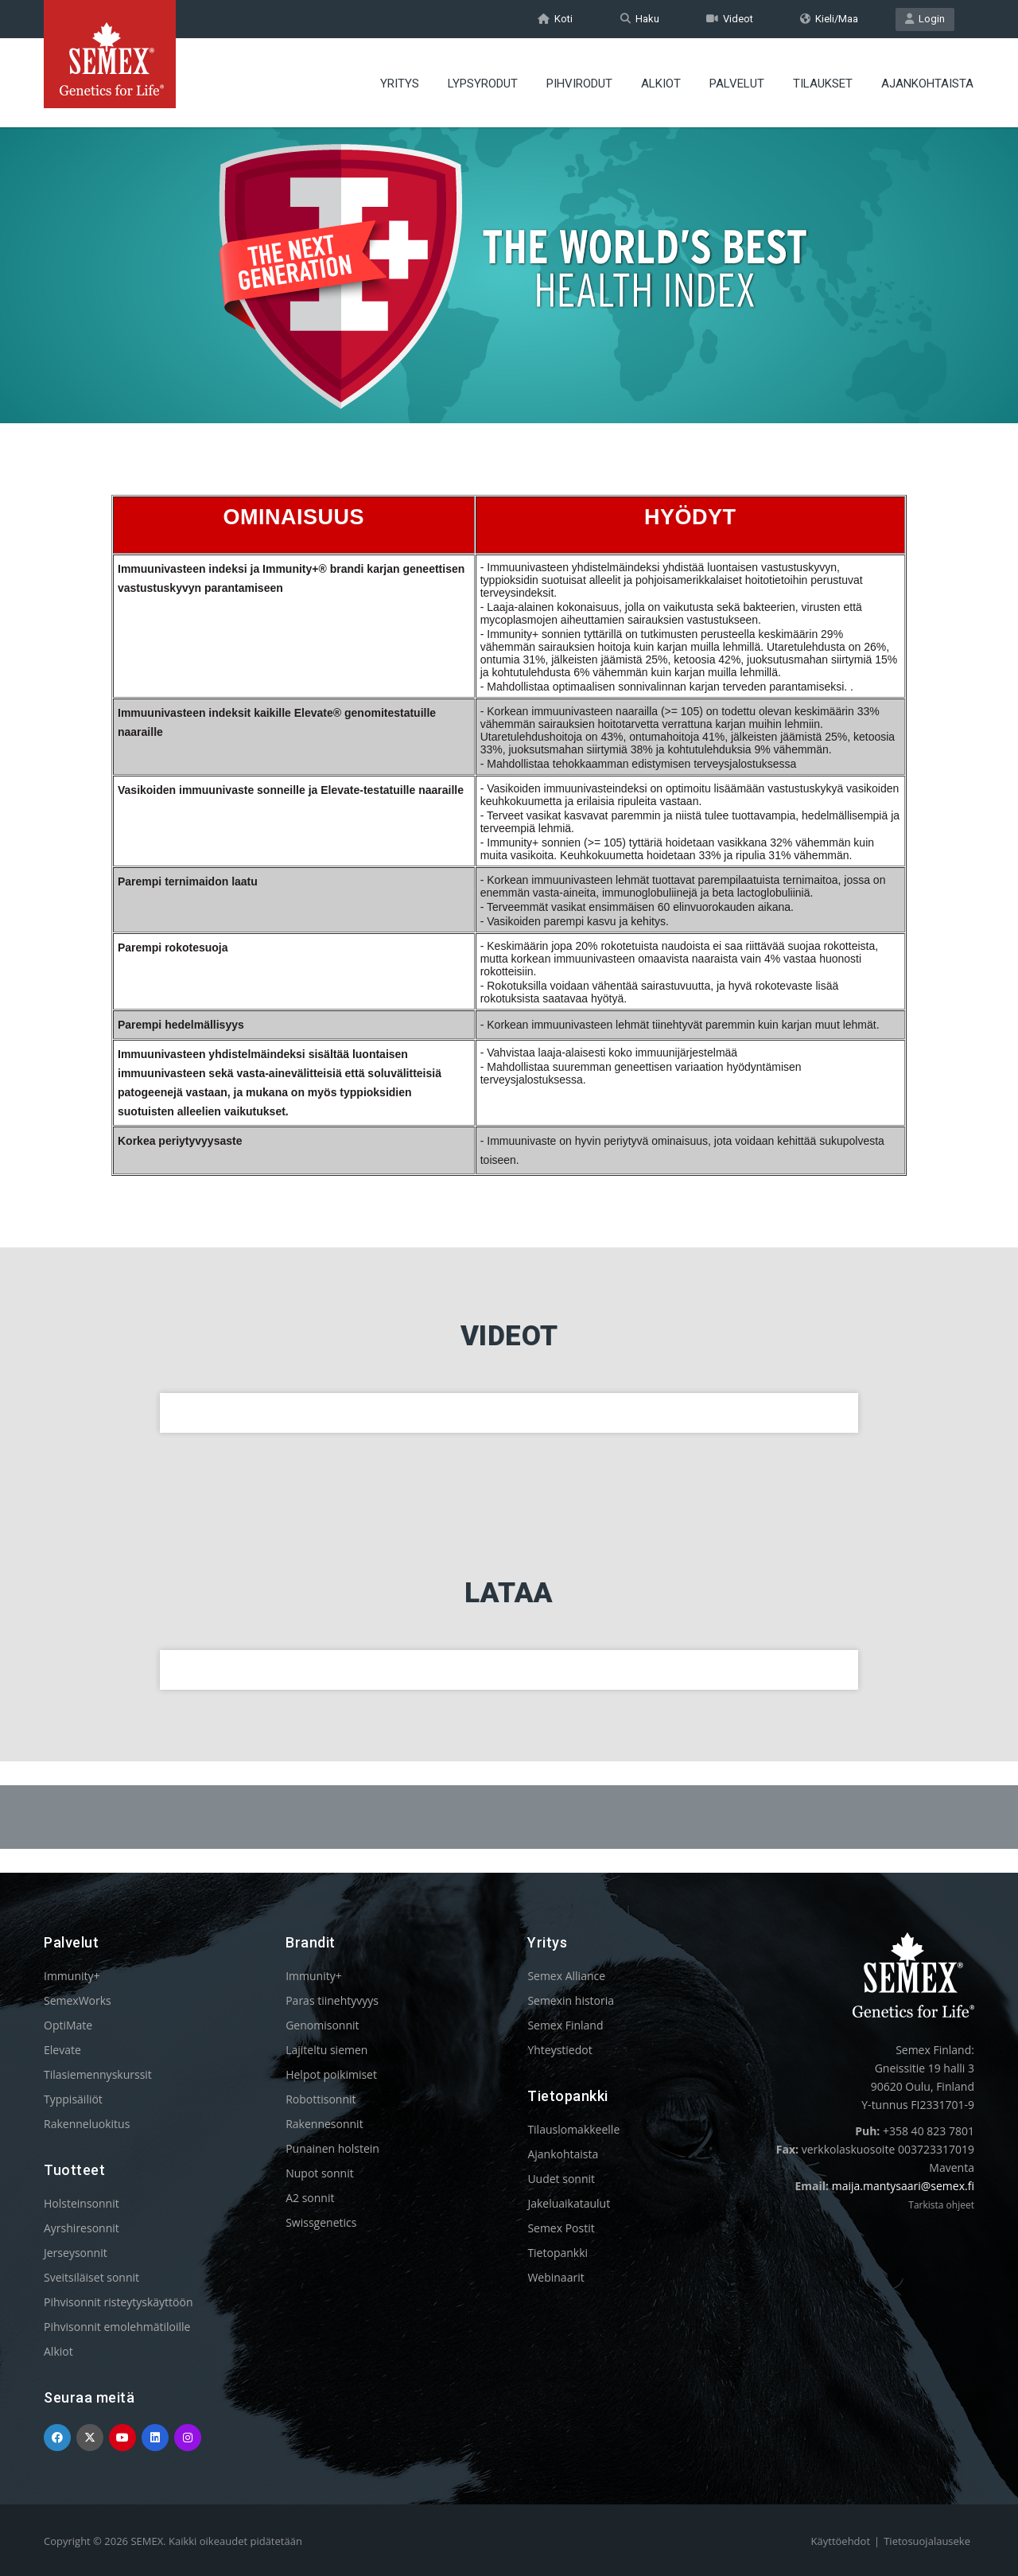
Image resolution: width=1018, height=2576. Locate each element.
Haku (639, 19)
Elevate (62, 2049)
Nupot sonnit (320, 2173)
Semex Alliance (566, 1975)
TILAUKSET (823, 83)
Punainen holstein (332, 2148)
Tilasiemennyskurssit (98, 2074)
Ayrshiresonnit (81, 2228)
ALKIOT (661, 83)
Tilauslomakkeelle (573, 2129)
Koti (555, 19)
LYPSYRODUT (483, 83)
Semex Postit (560, 2228)
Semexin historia (570, 2000)
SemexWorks (77, 2000)
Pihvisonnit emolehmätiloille (117, 2326)
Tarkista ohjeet (941, 2205)
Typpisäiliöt (73, 2099)
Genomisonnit (322, 2025)
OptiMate (68, 2025)
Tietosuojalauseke (927, 2541)
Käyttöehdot (840, 2541)
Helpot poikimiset (331, 2074)
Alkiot (58, 2351)
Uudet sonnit (561, 2178)
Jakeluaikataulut (568, 2203)
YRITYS (399, 83)
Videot (729, 19)
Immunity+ (72, 1975)
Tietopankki (557, 2252)
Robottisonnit (321, 2099)
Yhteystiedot (559, 2049)
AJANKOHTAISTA (927, 83)
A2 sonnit (310, 2197)
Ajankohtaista (562, 2154)
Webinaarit (555, 2277)
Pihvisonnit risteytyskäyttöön (118, 2301)
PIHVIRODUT (579, 83)
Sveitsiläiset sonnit (91, 2277)
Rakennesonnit (324, 2123)
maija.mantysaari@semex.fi (903, 2185)
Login (925, 19)
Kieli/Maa (829, 19)
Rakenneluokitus (87, 2123)
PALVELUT (736, 83)
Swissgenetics (321, 2222)
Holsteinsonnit (81, 2203)
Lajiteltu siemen (326, 2049)
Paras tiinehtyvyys (332, 2000)
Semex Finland (565, 2025)
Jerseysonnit (75, 2252)
